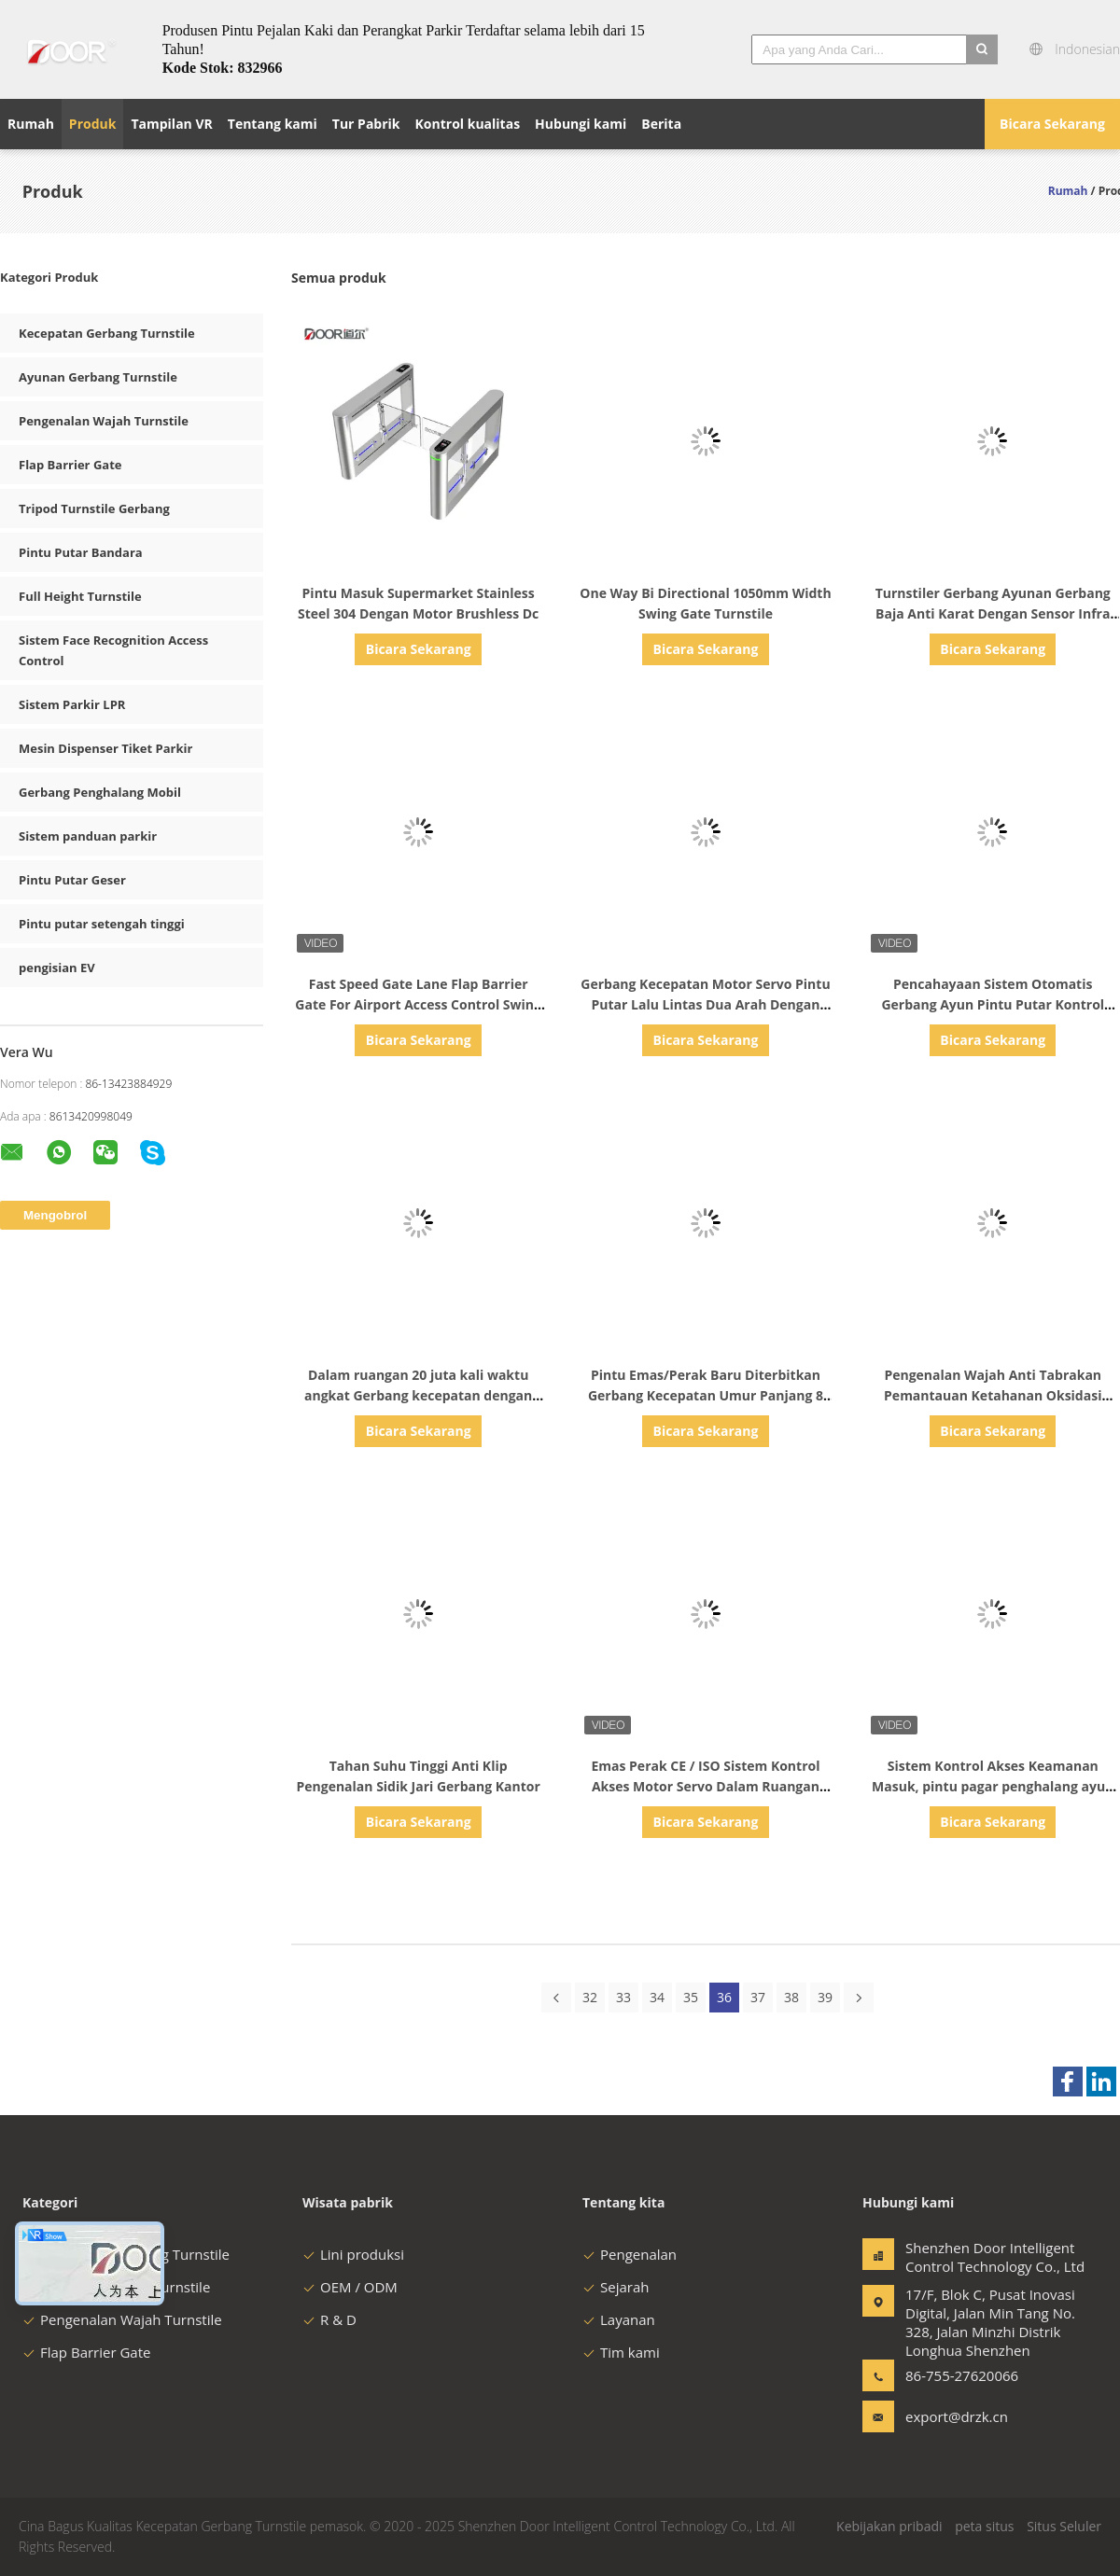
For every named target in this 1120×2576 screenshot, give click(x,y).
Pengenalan (629, 2254)
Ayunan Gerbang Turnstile (98, 377)
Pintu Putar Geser (72, 879)
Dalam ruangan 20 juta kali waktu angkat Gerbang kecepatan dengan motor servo (418, 1395)
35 (690, 1997)
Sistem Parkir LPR (72, 704)
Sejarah (615, 2286)
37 (757, 1997)
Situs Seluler (1064, 2526)
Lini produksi (353, 2254)
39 (825, 1997)
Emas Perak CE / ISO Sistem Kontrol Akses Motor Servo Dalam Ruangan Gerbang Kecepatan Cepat (705, 1786)
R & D (329, 2319)
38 (791, 1997)
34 (657, 1997)
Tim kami (621, 2352)
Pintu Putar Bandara (81, 552)
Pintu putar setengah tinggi (102, 923)
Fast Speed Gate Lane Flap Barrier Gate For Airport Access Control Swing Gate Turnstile (418, 1004)
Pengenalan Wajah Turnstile (104, 420)
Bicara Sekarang (1052, 123)
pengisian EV (57, 967)
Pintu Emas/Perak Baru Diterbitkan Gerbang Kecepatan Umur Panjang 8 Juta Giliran (705, 1395)
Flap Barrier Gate (70, 464)
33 (623, 1997)
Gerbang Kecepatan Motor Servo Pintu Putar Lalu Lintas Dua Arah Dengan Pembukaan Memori (705, 1004)
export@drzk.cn (956, 2416)
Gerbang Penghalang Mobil (100, 792)
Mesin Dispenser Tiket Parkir (105, 748)
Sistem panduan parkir (88, 836)
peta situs (984, 2526)
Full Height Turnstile (80, 596)
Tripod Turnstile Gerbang (94, 508)
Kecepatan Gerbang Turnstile (107, 333)
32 (589, 1997)
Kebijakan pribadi (889, 2526)
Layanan (618, 2319)
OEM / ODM (350, 2286)
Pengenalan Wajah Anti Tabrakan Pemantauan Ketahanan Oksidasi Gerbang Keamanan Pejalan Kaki (992, 1395)
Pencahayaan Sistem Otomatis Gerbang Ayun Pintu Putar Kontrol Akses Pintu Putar (992, 1004)
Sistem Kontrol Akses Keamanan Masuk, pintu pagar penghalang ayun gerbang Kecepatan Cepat (992, 1786)
